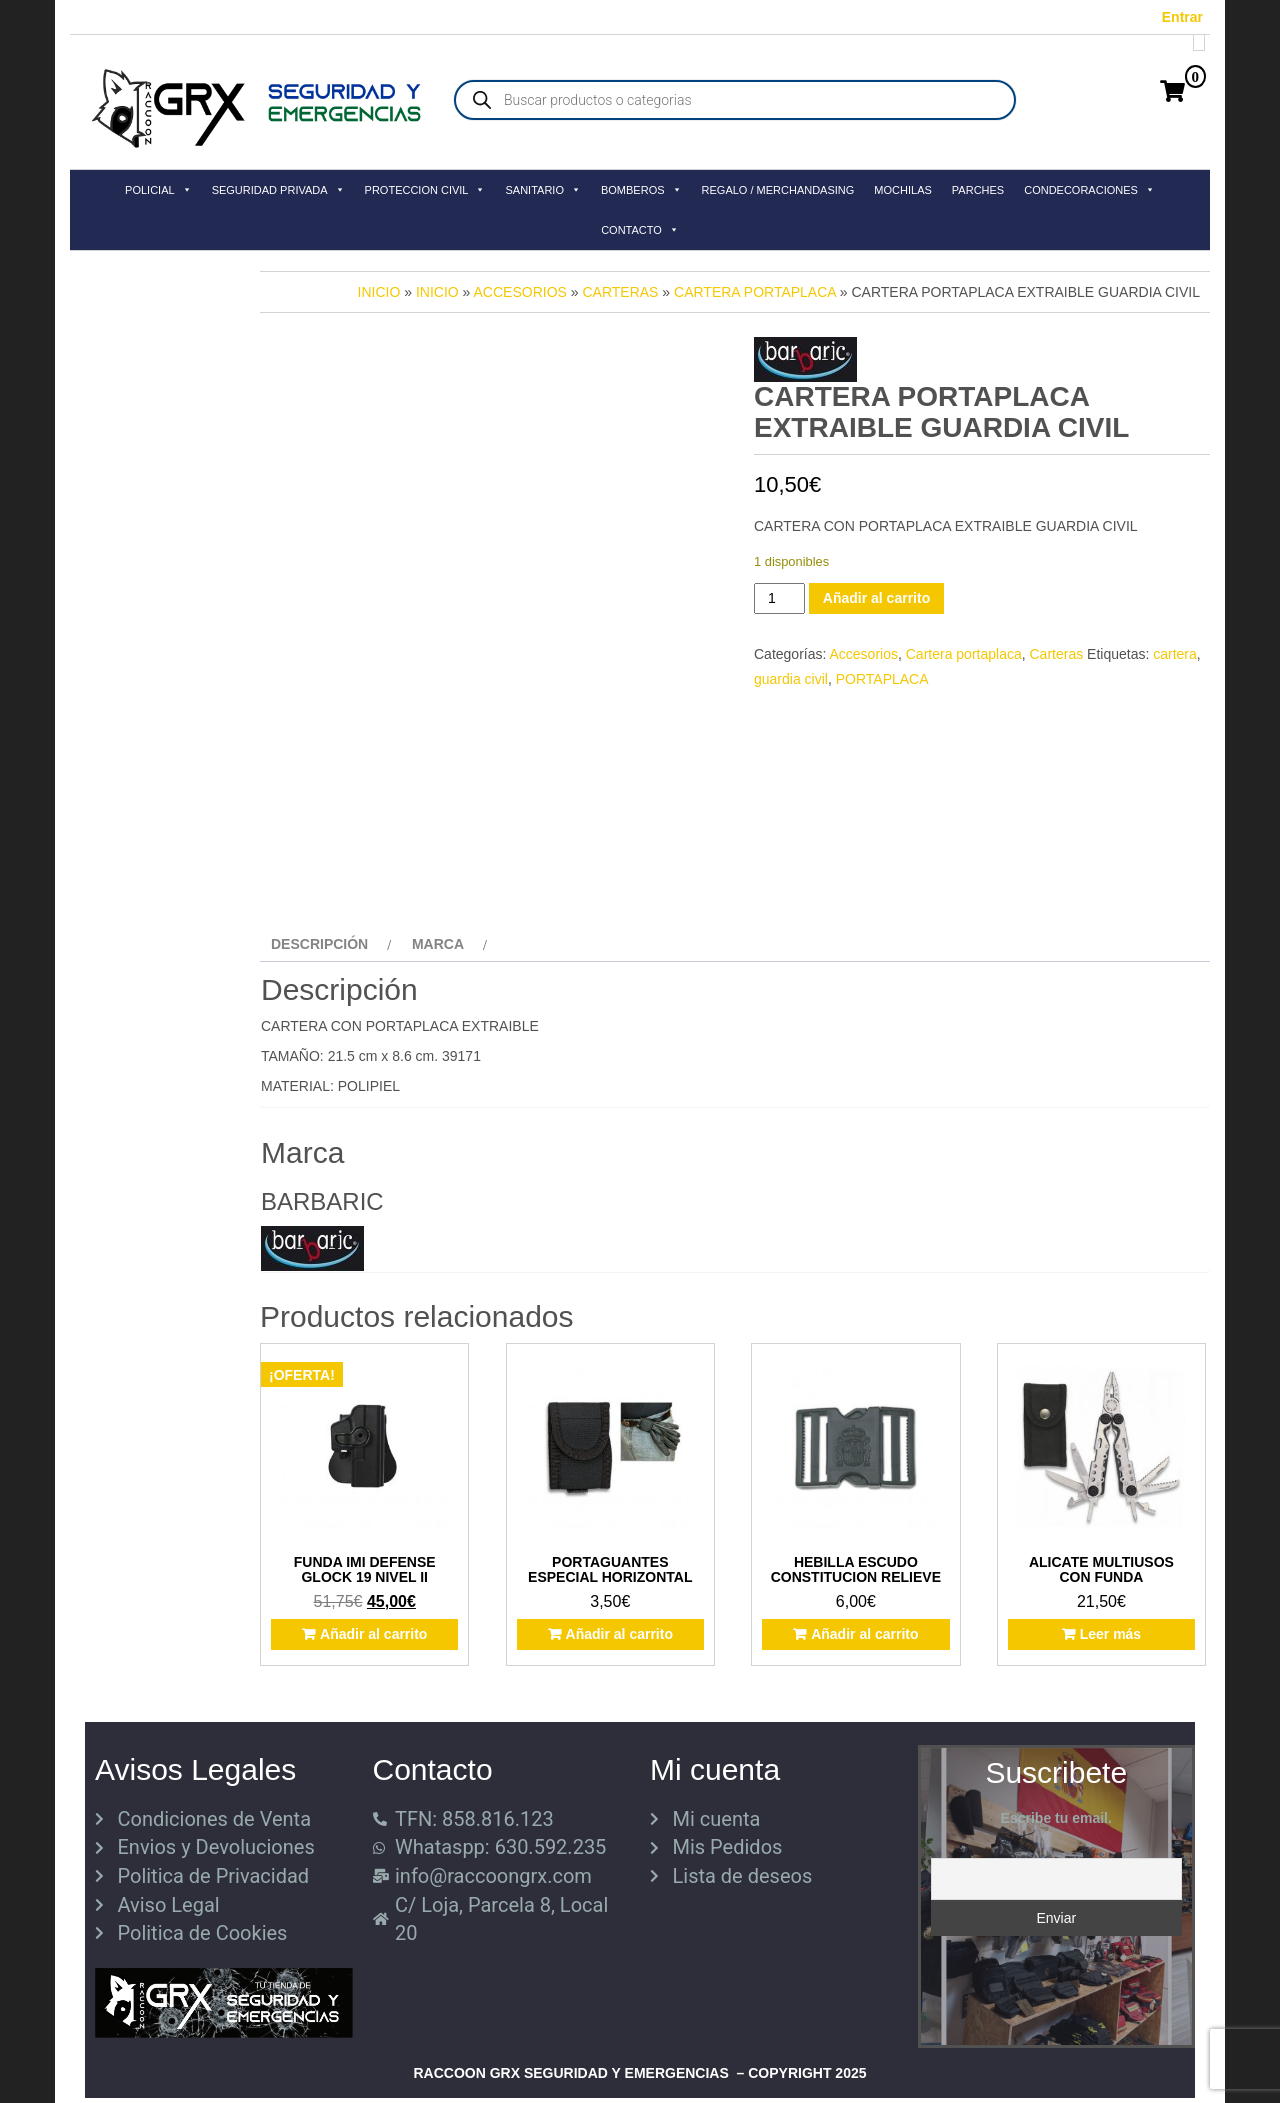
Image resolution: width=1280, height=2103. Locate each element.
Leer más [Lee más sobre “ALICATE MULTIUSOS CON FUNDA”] (1110, 1634)
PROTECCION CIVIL (425, 190)
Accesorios (520, 292)
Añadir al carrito (876, 598)
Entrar (1182, 17)
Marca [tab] (438, 944)
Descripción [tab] (319, 944)
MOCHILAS (902, 190)
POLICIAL (158, 190)
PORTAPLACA (882, 679)
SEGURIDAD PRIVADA (278, 190)
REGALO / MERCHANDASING (778, 190)
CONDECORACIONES (1089, 190)
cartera (1175, 654)
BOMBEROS (641, 190)
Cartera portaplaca (755, 292)
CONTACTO (640, 230)
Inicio (379, 292)
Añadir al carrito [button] (373, 1634)
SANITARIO (542, 190)
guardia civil (791, 679)
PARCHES (978, 190)
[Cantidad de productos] (779, 598)
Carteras (620, 292)
